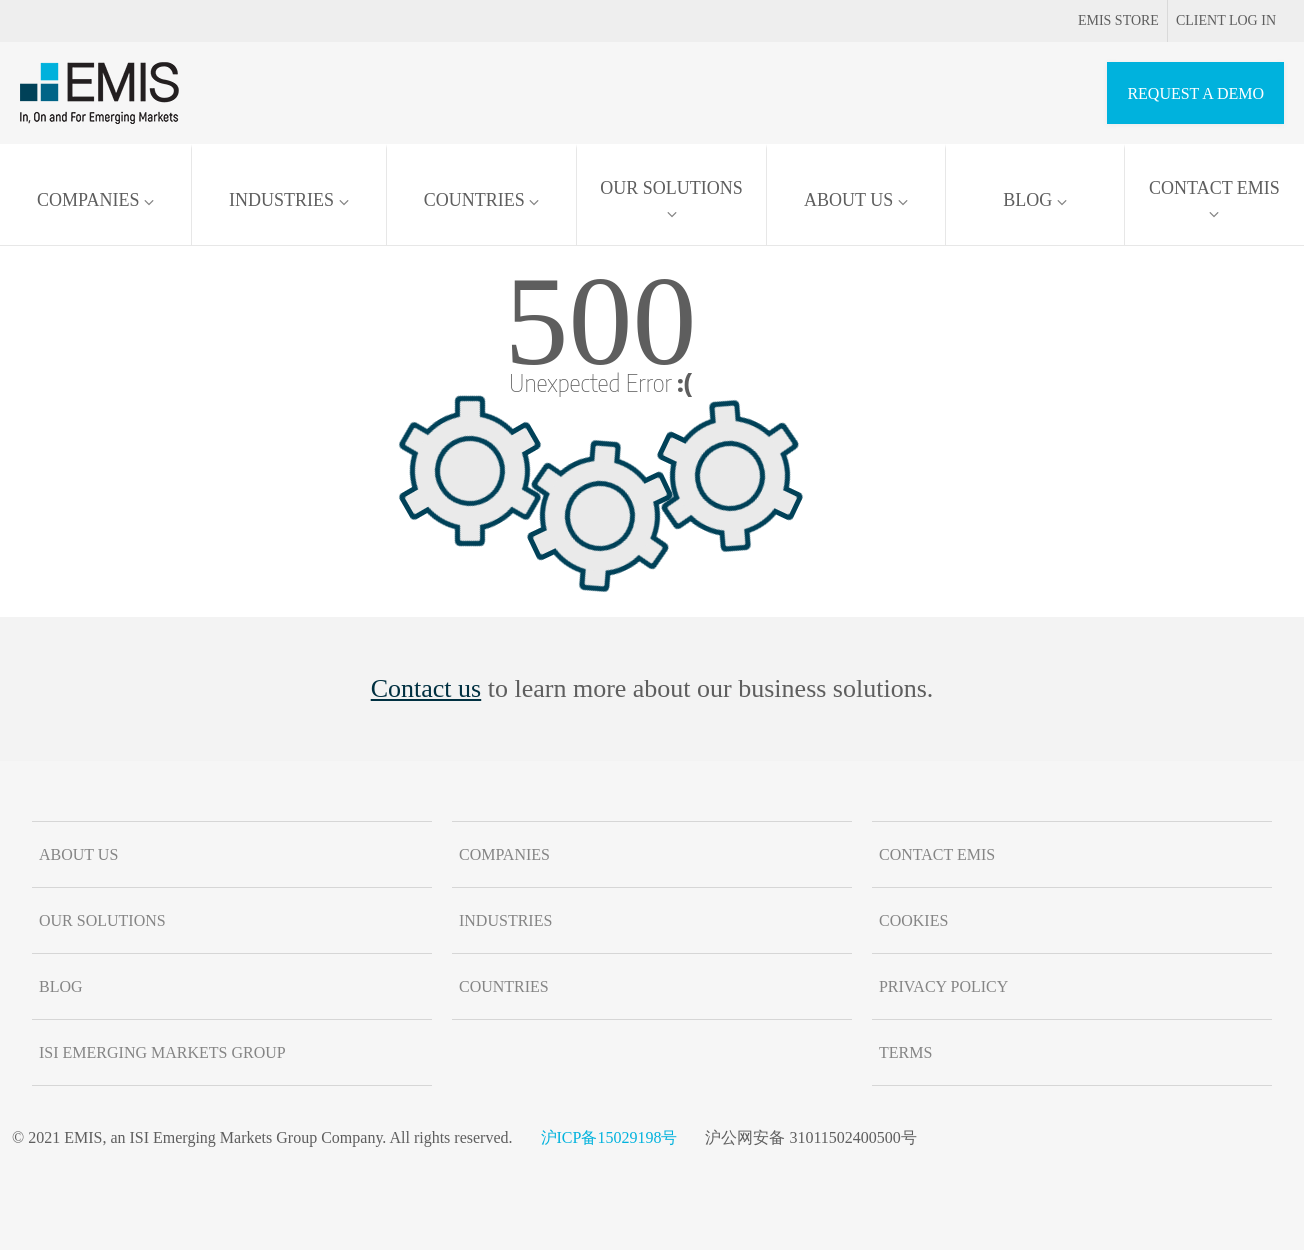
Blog (1035, 200)
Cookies (913, 920)
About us (856, 200)
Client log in (1226, 20)
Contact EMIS (1214, 198)
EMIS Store (1104, 20)
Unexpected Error (600, 382)
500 (600, 321)
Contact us (426, 688)
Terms (905, 1052)
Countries (482, 200)
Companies (95, 200)
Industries (289, 200)
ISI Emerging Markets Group (162, 1052)
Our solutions (671, 198)
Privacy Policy (943, 986)
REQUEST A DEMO (1195, 93)
